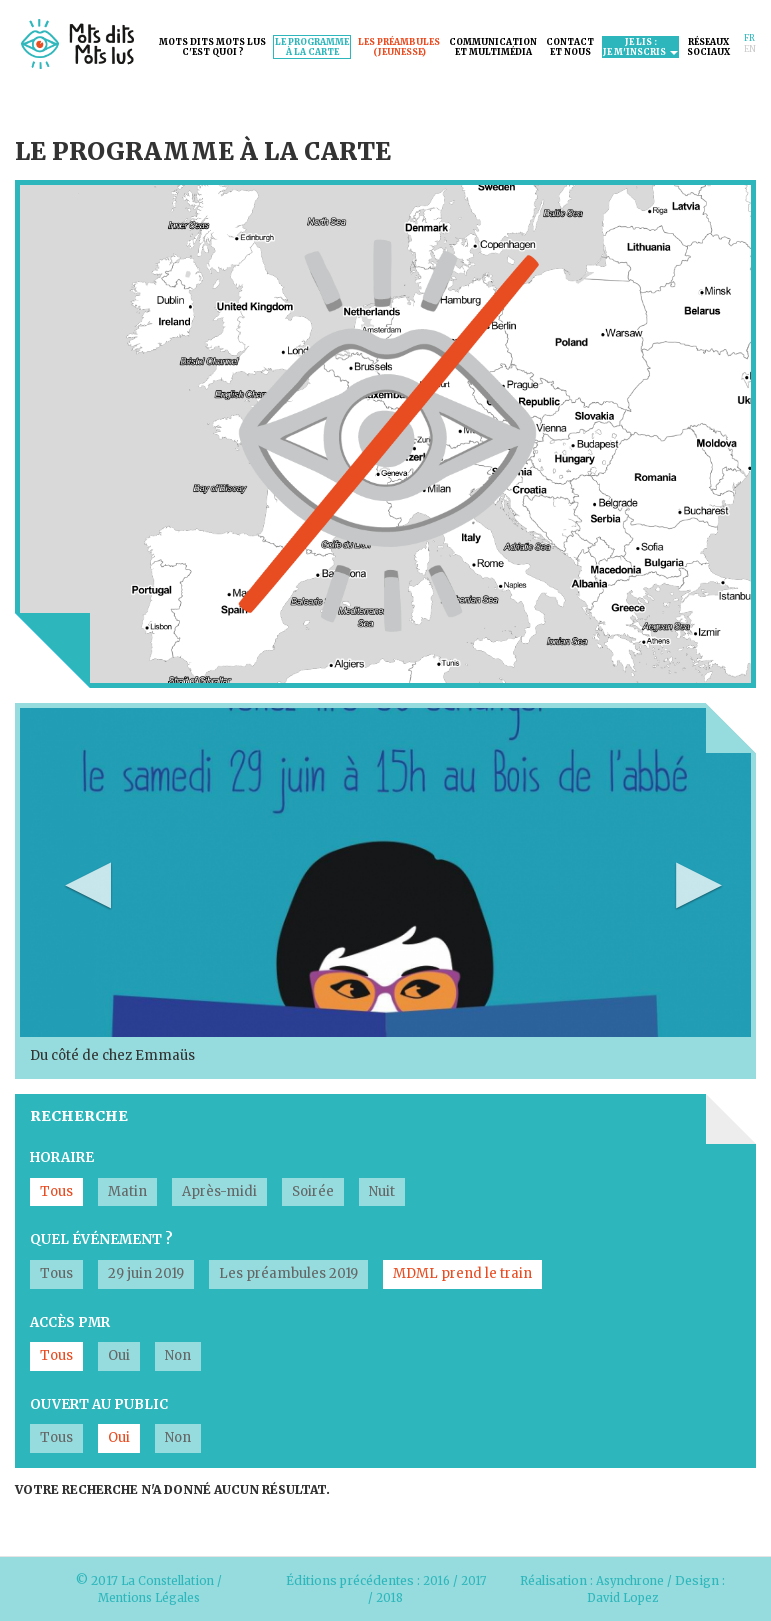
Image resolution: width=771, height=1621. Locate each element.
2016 (435, 1580)
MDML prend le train (462, 1273)
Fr (749, 38)
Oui (119, 1355)
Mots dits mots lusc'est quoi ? (212, 47)
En (750, 49)
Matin (127, 1191)
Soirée (313, 1191)
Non (178, 1355)
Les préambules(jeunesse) (399, 47)
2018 (389, 1597)
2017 (474, 1580)
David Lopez (626, 1597)
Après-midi (219, 1191)
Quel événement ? (101, 1239)
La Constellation (167, 1580)
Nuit (382, 1191)
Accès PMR (70, 1322)
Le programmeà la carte (312, 47)
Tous (56, 1191)
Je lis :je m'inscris (640, 47)
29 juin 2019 (146, 1273)
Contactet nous (570, 47)
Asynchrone (633, 1580)
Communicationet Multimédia (493, 47)
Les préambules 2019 (288, 1273)
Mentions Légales (149, 1597)
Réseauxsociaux (708, 47)
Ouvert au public (99, 1404)
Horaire (62, 1157)
